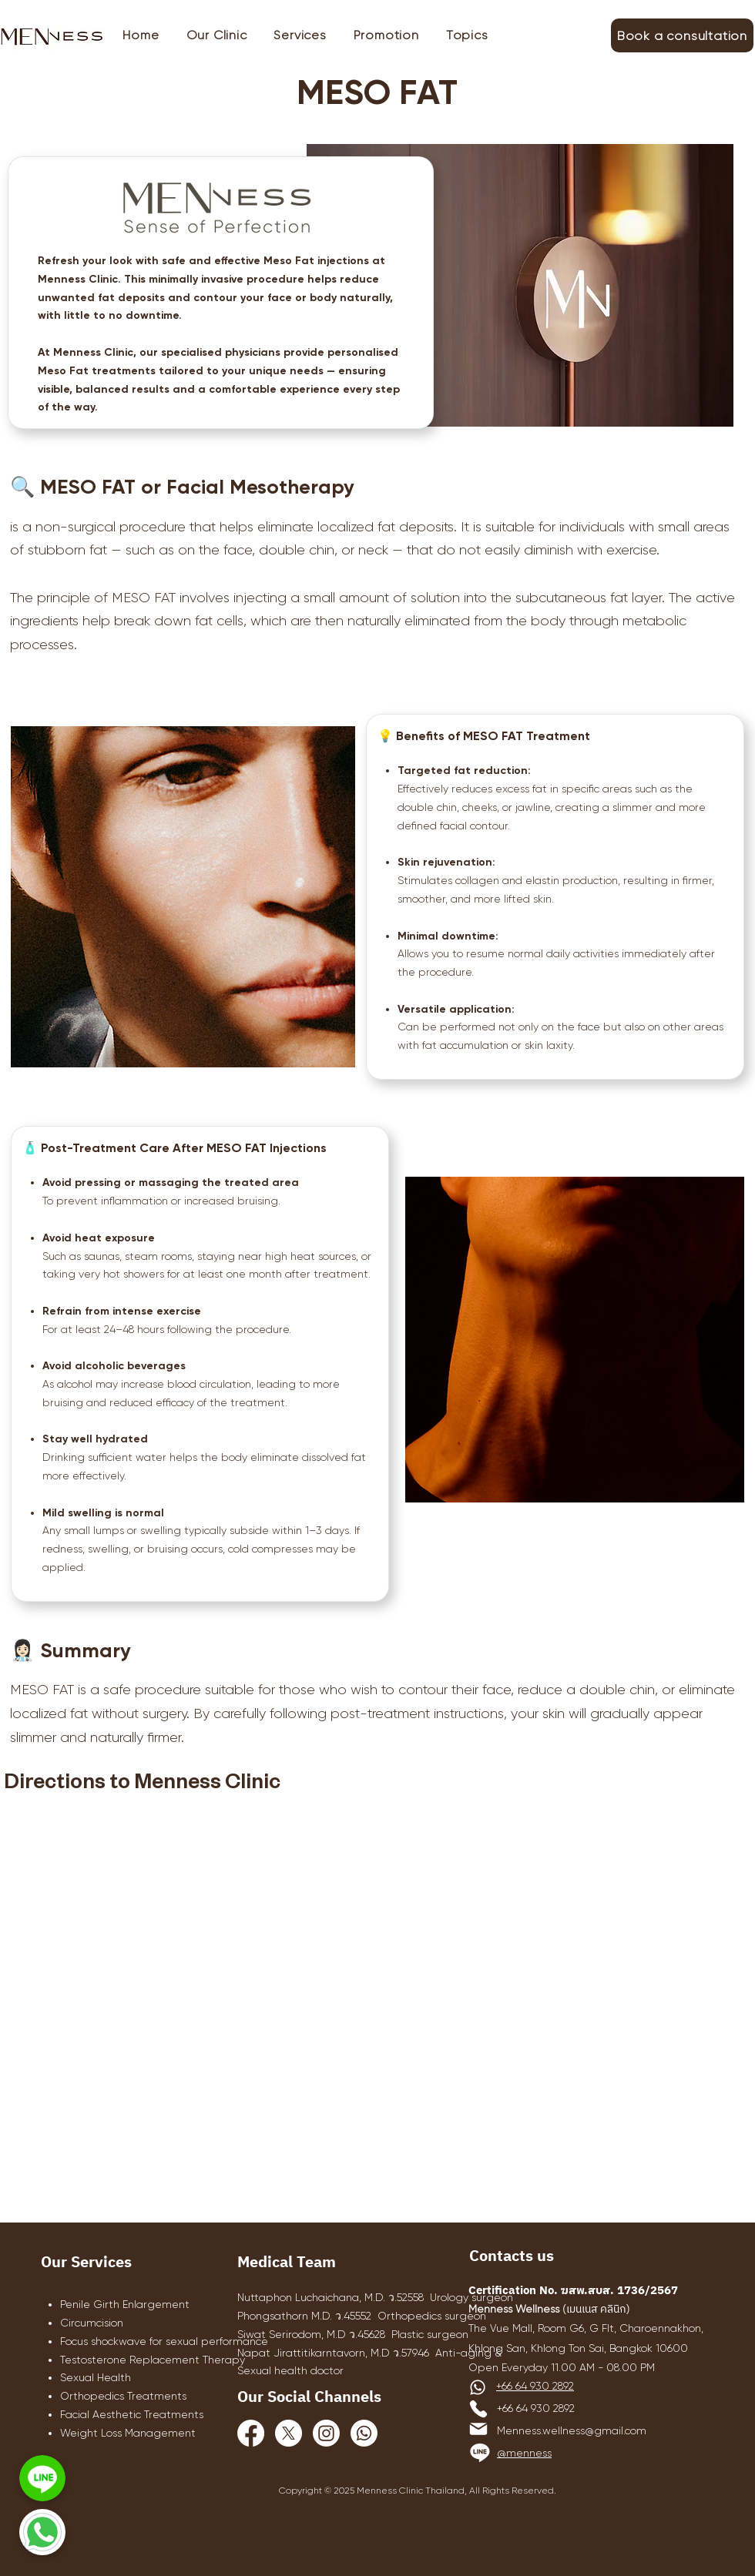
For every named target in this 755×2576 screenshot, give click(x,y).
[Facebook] (250, 2433)
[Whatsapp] (364, 2433)
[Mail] (478, 2429)
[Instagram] (326, 2433)
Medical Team (286, 2263)
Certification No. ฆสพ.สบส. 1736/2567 (573, 2290)
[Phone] (478, 2409)
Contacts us (511, 2256)
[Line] (480, 2452)
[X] (288, 2433)
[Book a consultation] (682, 35)
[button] (300, 35)
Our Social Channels (309, 2397)
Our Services (86, 2263)
